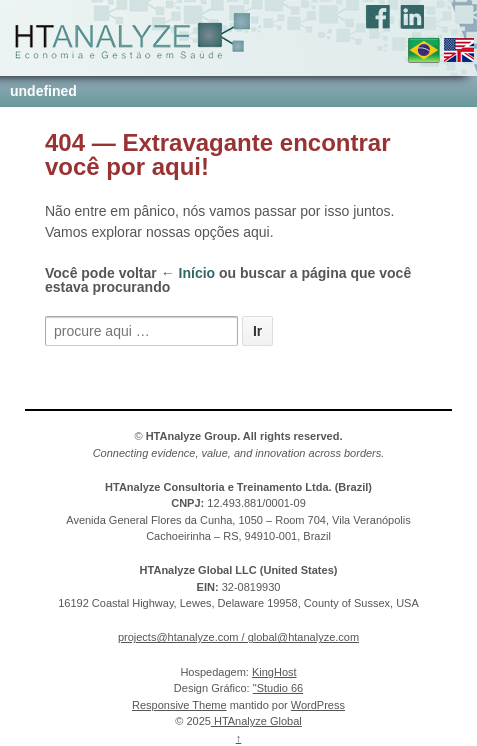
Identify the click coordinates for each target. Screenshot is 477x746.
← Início (188, 273)
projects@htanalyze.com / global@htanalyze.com (238, 637)
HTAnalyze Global (256, 721)
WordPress (318, 705)
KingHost (274, 672)
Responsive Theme (179, 705)
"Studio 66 (278, 688)
